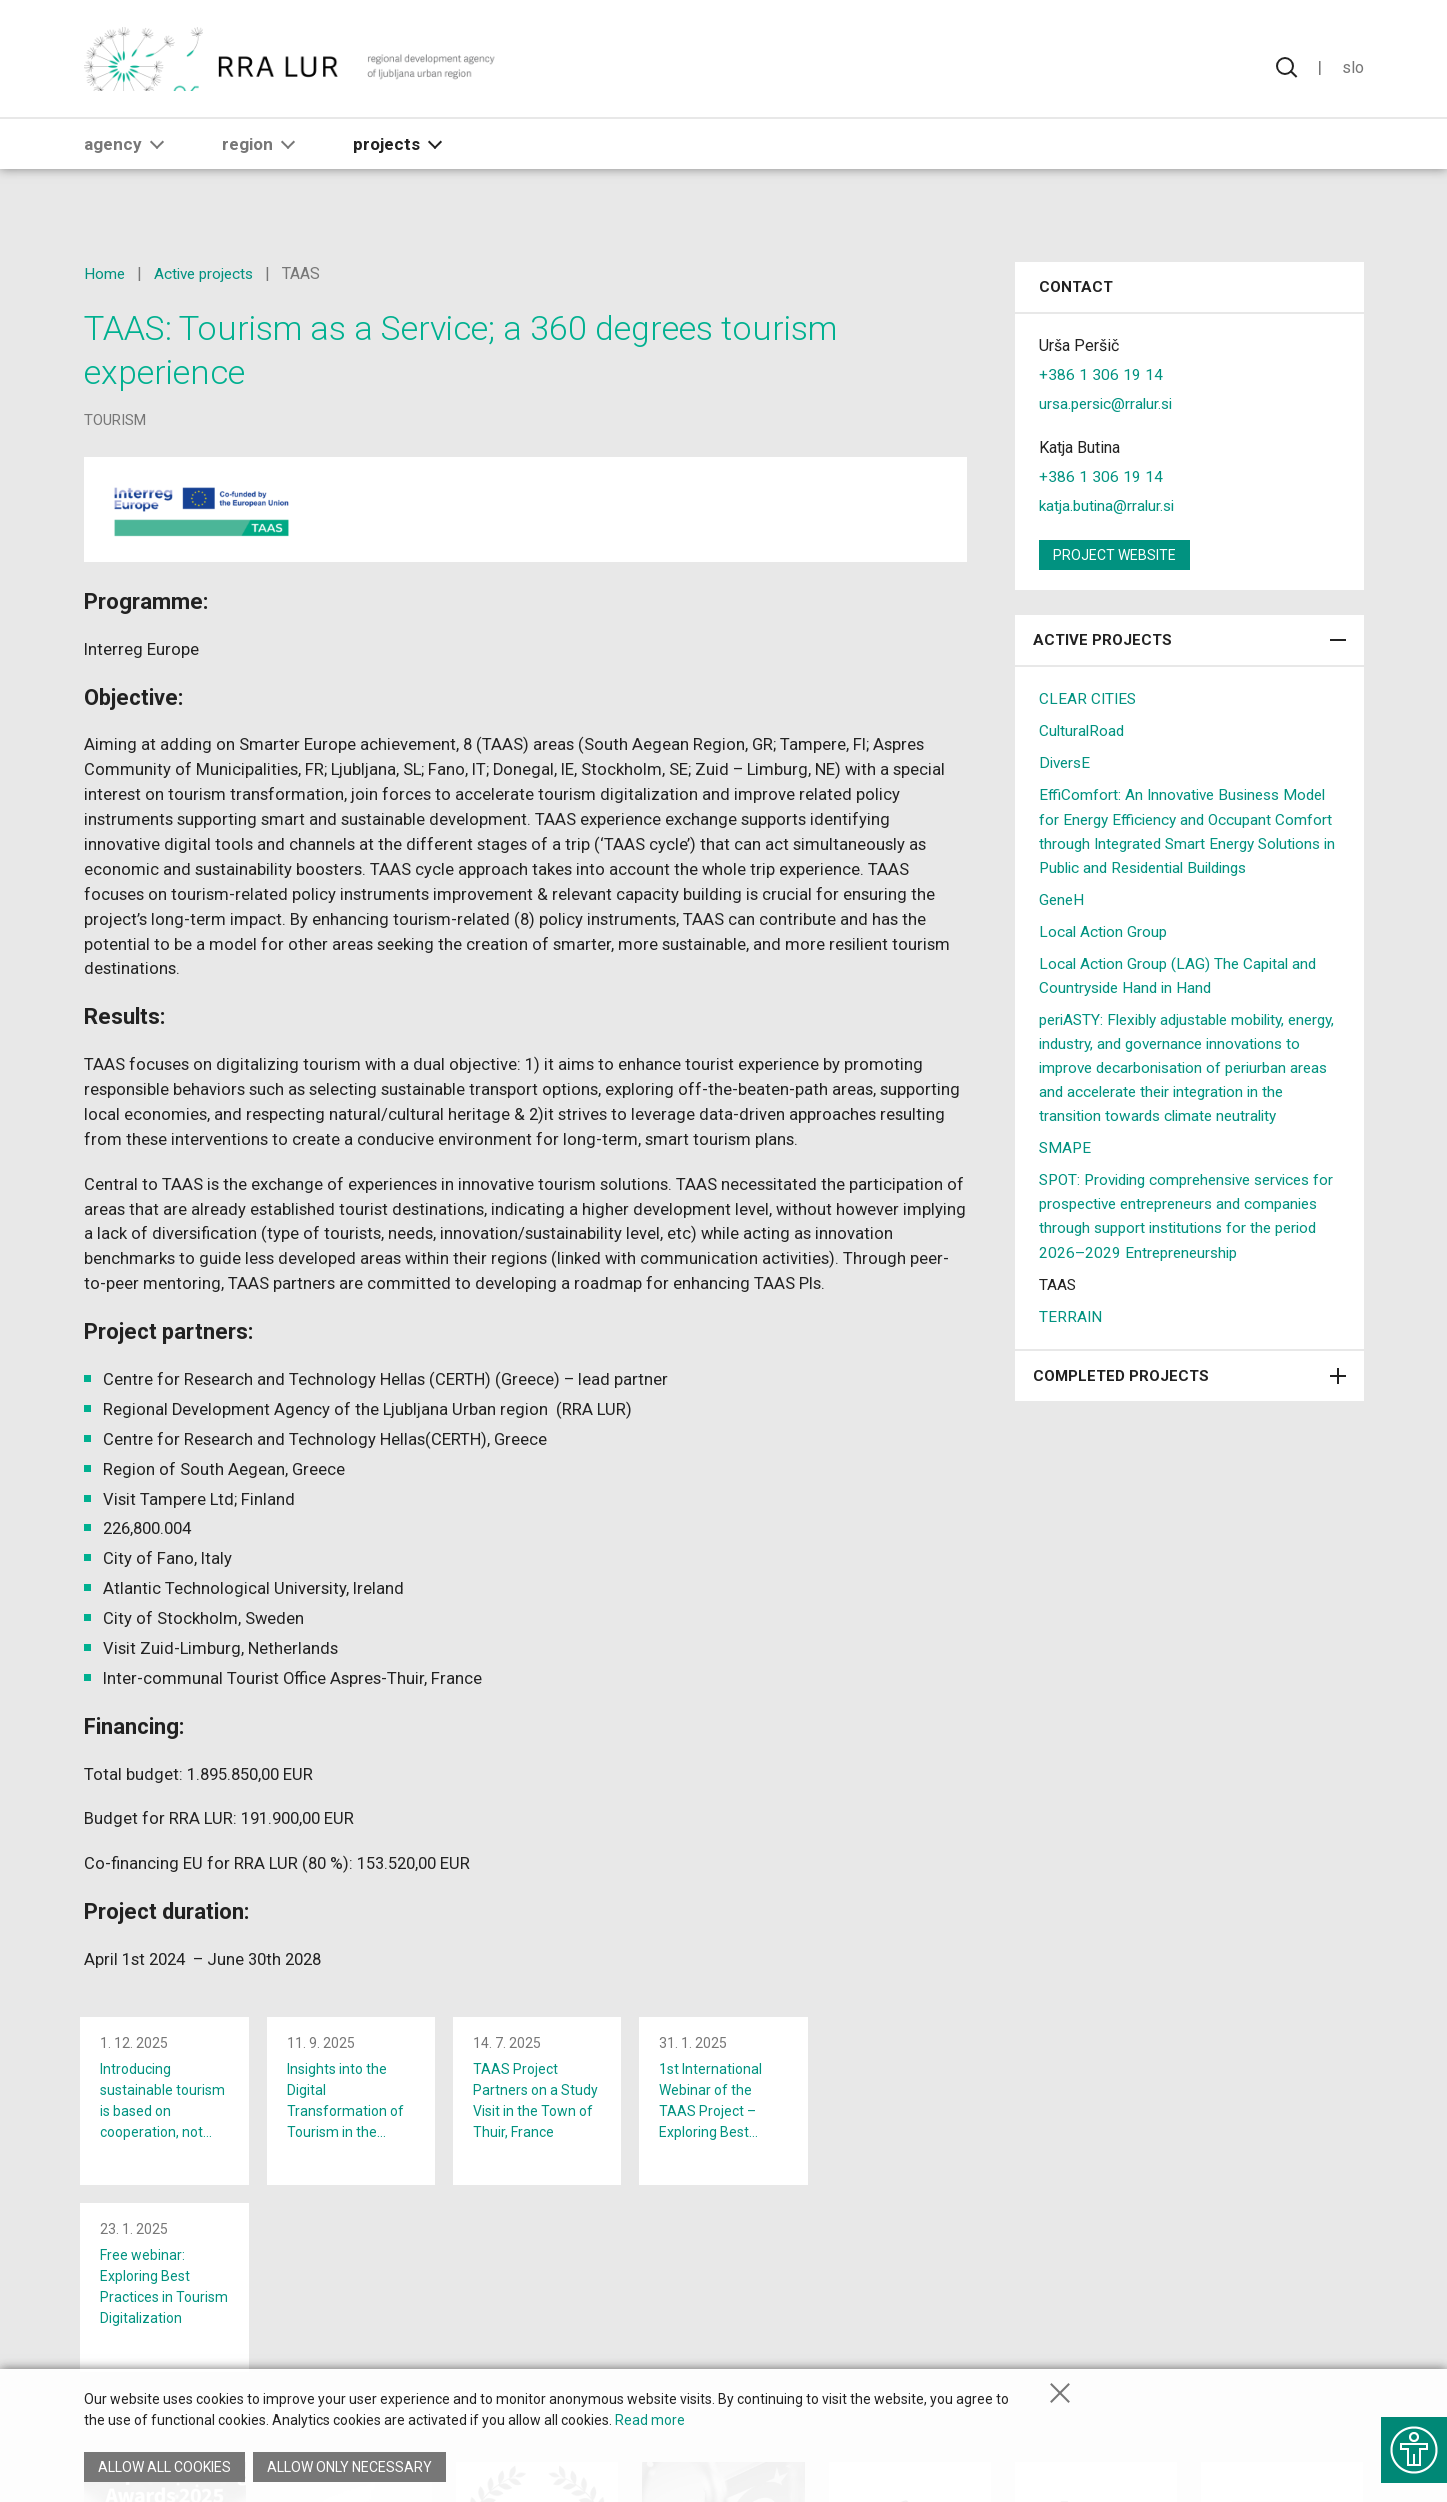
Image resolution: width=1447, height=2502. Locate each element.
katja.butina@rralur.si (1109, 505)
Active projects (207, 273)
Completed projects (1189, 1422)
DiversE (1066, 762)
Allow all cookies (164, 2467)
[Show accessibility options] (1412, 2442)
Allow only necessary (351, 2467)
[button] (157, 167)
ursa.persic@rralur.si (1109, 403)
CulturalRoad (1083, 730)
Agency (128, 167)
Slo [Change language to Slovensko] (1352, 70)
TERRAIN (1071, 1362)
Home (105, 273)
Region (262, 167)
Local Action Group (1104, 954)
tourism (115, 420)
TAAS (1058, 1330)
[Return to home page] (290, 70)
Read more (650, 2426)
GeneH (1062, 922)
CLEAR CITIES (1089, 698)
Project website (1114, 555)
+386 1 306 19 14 (1101, 374)
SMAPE (1066, 1194)
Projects (401, 167)
